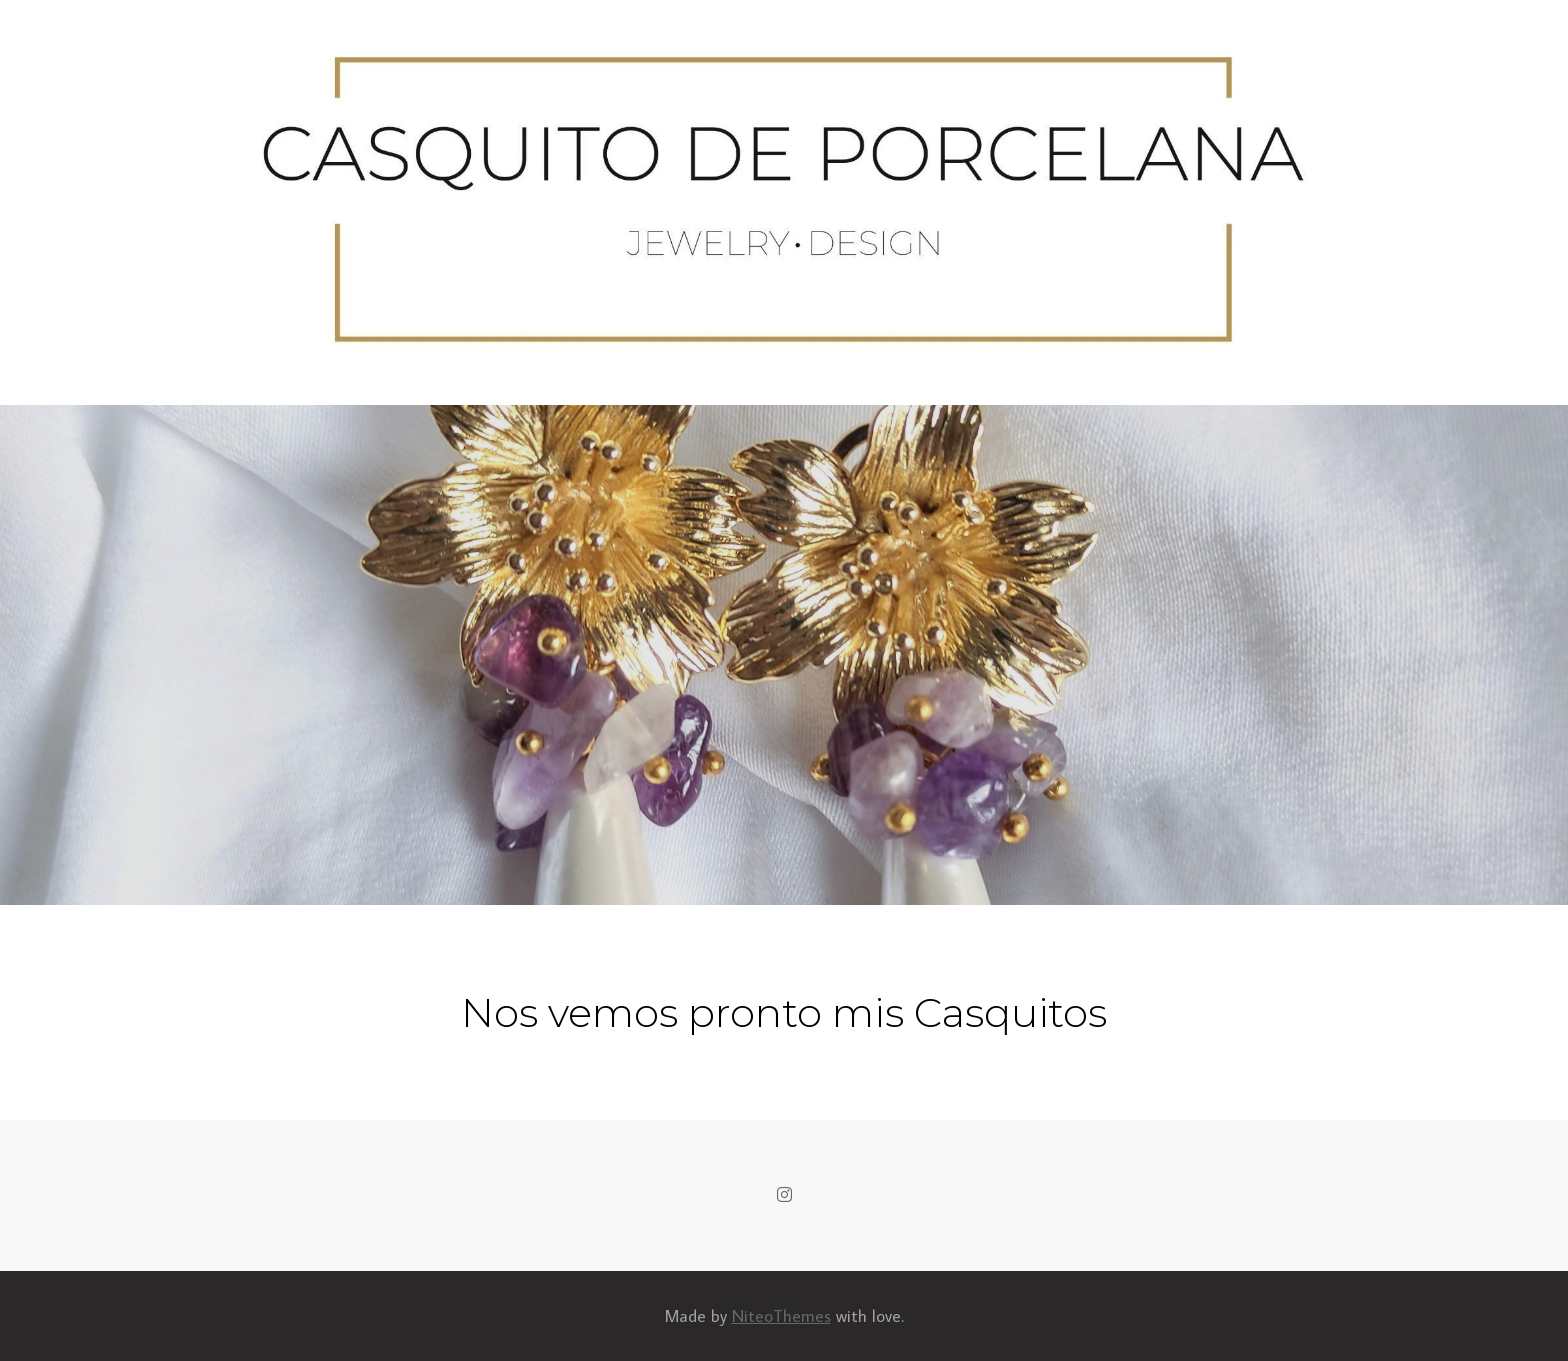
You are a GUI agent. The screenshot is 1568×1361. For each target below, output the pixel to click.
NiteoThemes (781, 1316)
